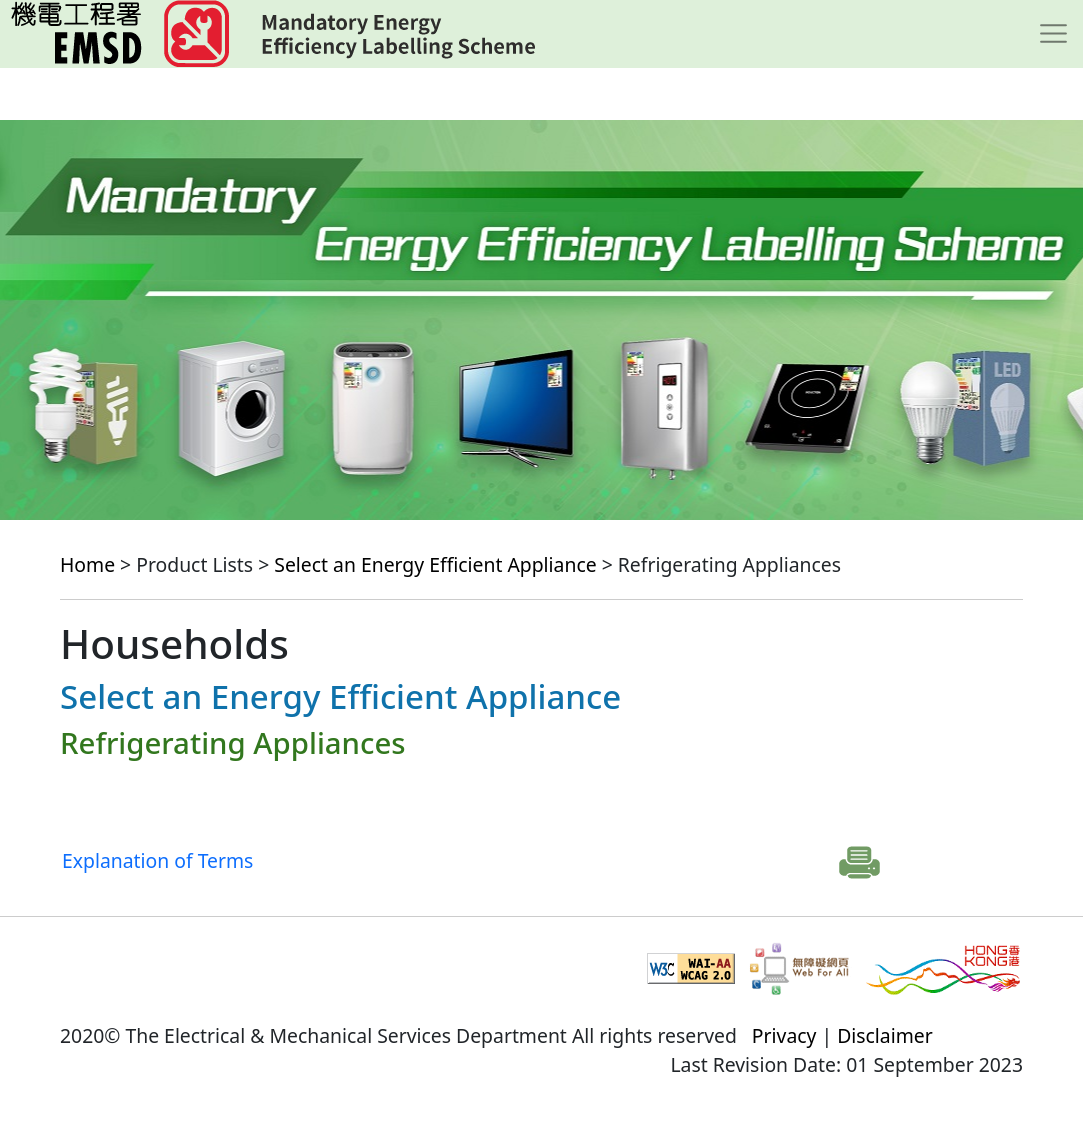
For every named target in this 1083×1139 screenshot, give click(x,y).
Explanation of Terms (157, 860)
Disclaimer (885, 1035)
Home (87, 564)
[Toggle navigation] (1053, 34)
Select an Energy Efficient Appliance (435, 564)
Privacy (784, 1035)
